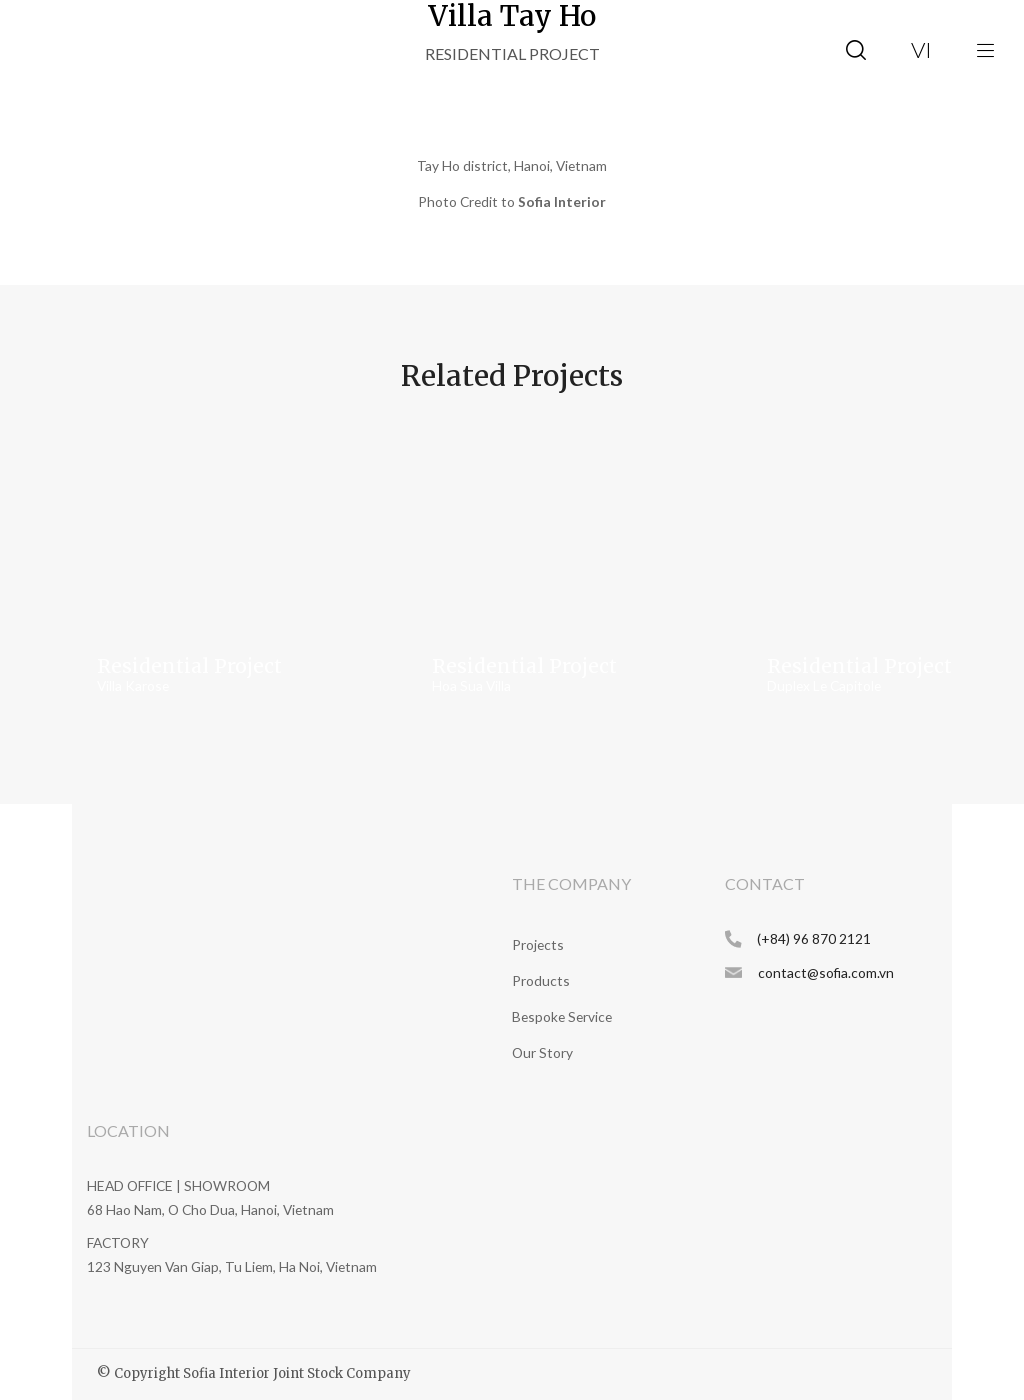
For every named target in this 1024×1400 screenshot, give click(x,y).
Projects (538, 944)
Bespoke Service (562, 1016)
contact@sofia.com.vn (826, 972)
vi (921, 49)
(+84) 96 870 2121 (814, 938)
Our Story (542, 1052)
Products (541, 980)
